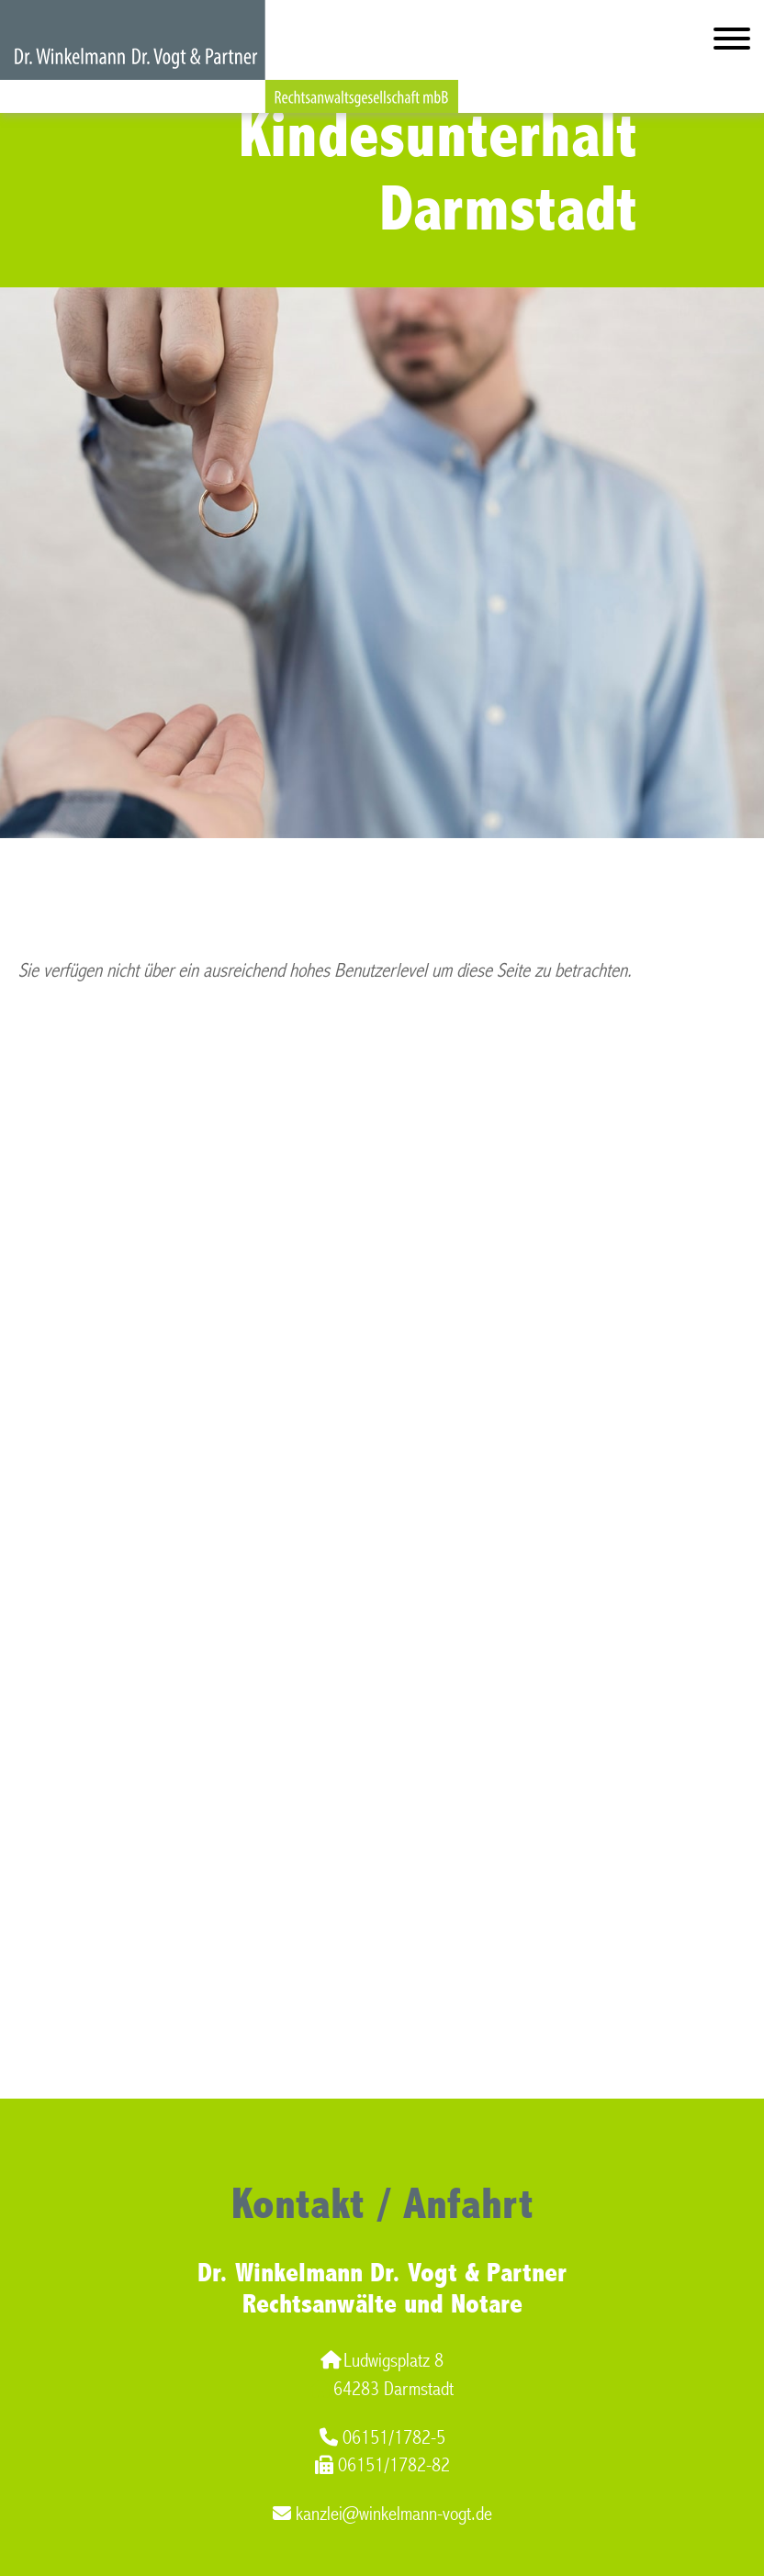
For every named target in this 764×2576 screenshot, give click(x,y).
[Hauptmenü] (732, 43)
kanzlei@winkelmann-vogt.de (382, 2514)
